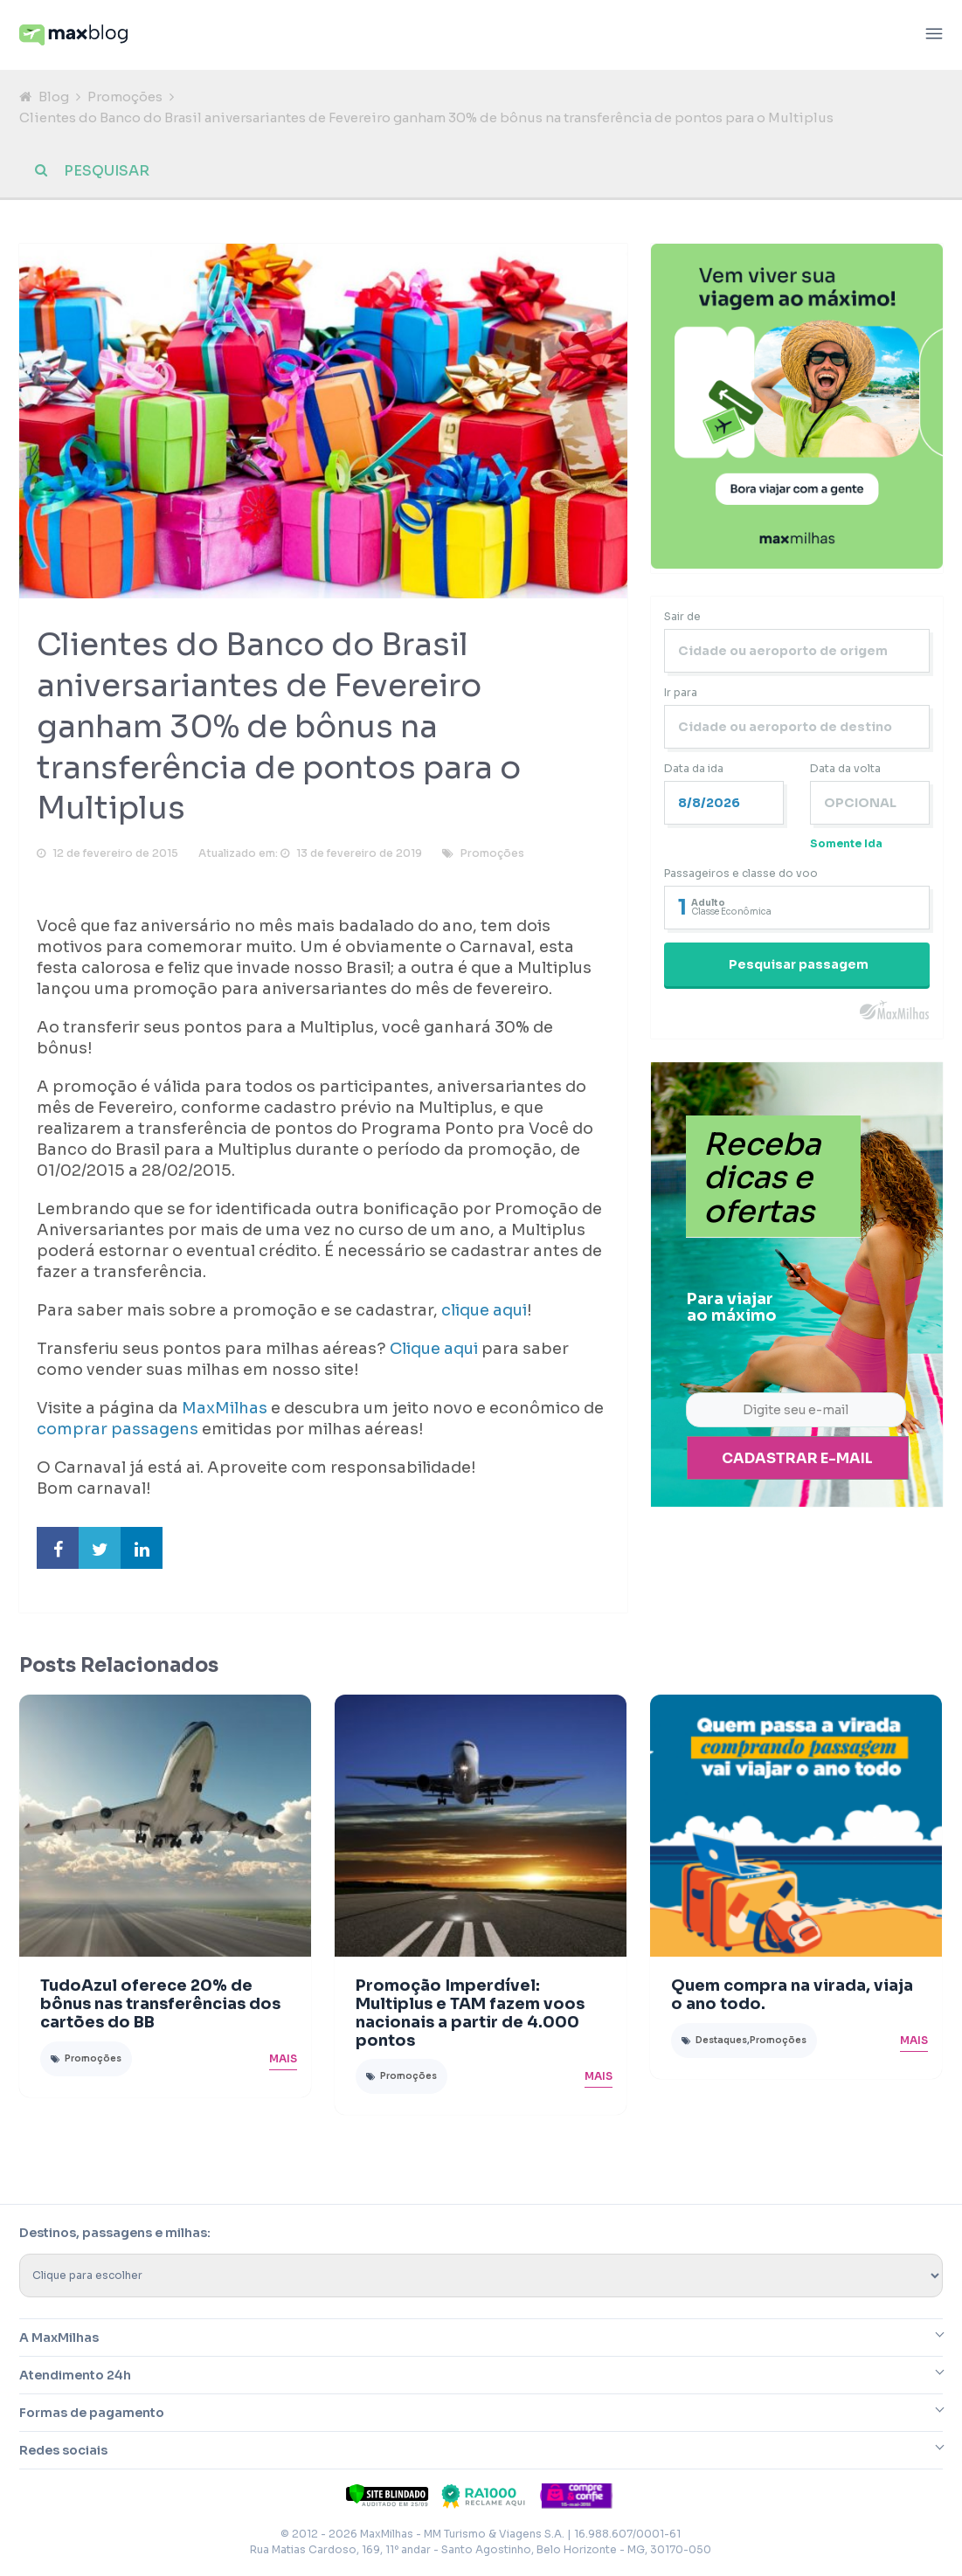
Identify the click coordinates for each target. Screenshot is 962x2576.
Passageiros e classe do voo (741, 873)
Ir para (680, 692)
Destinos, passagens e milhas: (115, 2233)
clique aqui (484, 1311)
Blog (53, 96)
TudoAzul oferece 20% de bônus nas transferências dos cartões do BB (160, 2005)
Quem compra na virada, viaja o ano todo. (792, 1995)
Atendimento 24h (75, 2376)
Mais (283, 2058)
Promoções (125, 96)
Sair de (682, 616)
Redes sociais (63, 2451)
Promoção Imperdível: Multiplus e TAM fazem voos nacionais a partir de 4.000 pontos (470, 2013)
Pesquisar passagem (799, 964)
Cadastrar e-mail (797, 1459)
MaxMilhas (224, 1409)
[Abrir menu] (934, 35)
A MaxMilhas (59, 2338)
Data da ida (693, 768)
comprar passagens (117, 1430)
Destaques (721, 2040)
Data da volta (845, 768)
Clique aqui (434, 1349)
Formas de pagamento (91, 2413)
